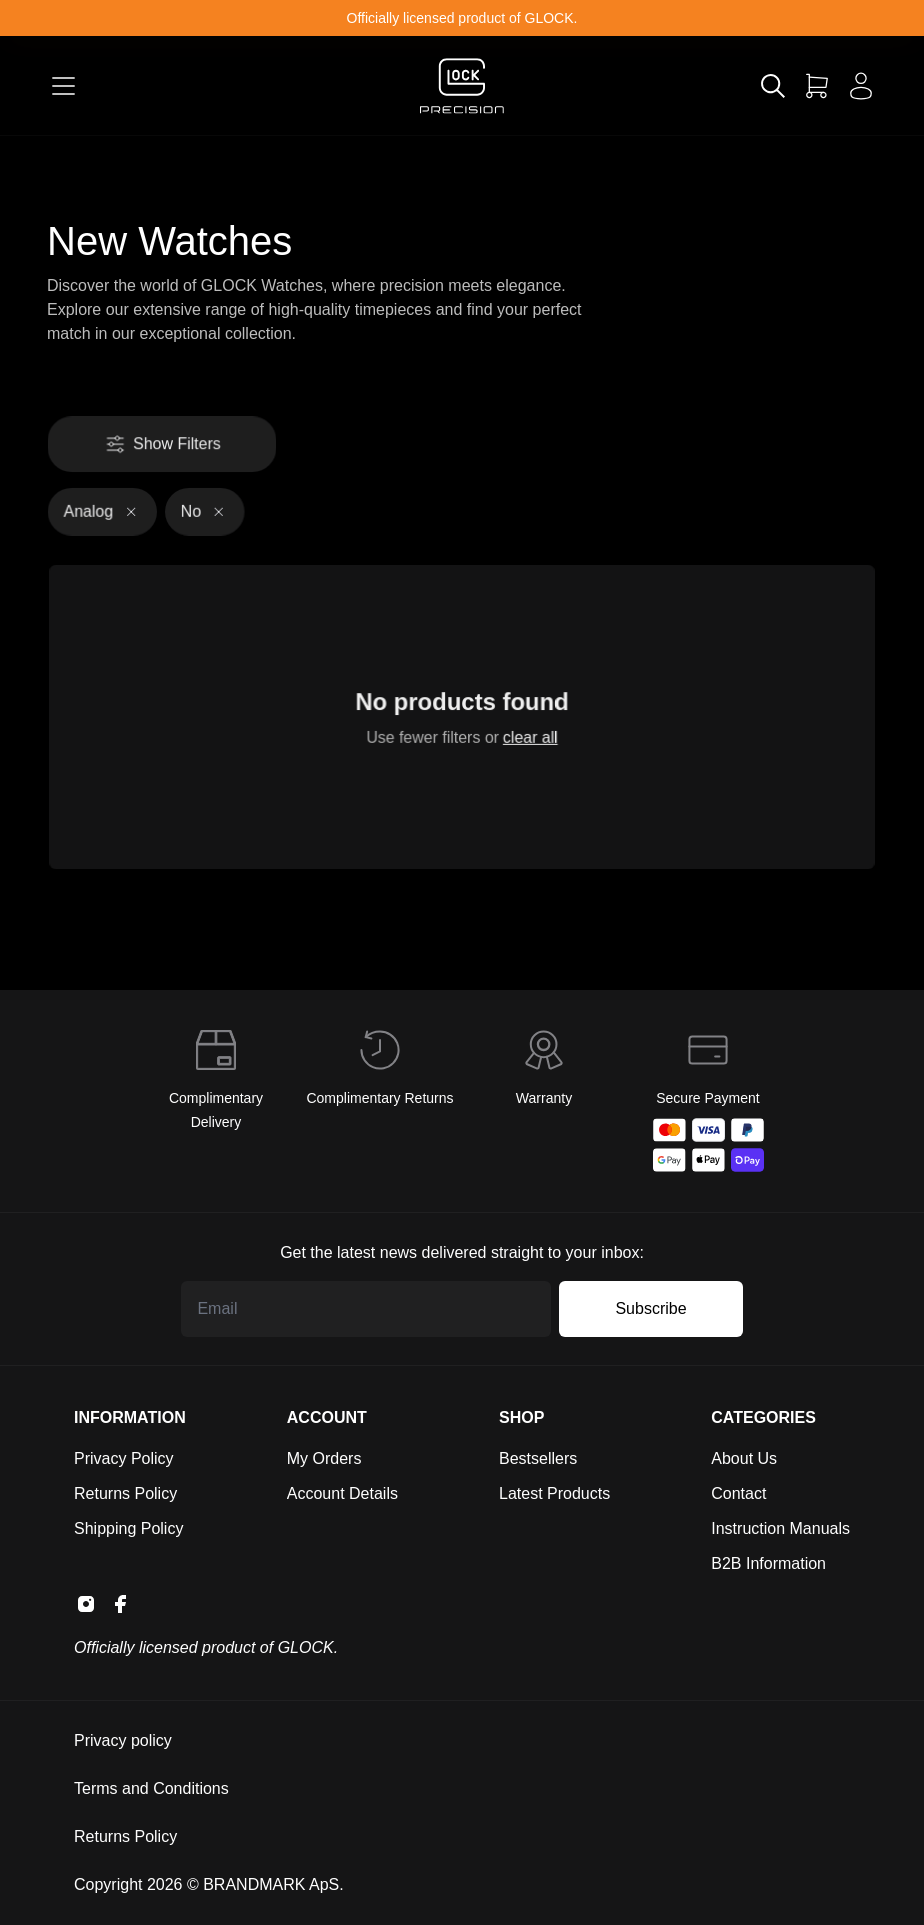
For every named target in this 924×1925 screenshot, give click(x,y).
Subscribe (650, 1308)
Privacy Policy (124, 1458)
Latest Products (554, 1493)
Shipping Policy (128, 1528)
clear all (527, 736)
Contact (738, 1493)
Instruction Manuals (780, 1528)
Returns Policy (125, 1493)
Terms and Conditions (151, 1788)
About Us (744, 1458)
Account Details (342, 1493)
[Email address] (366, 1309)
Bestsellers (538, 1458)
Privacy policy (123, 1740)
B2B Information (768, 1563)
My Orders (324, 1458)
